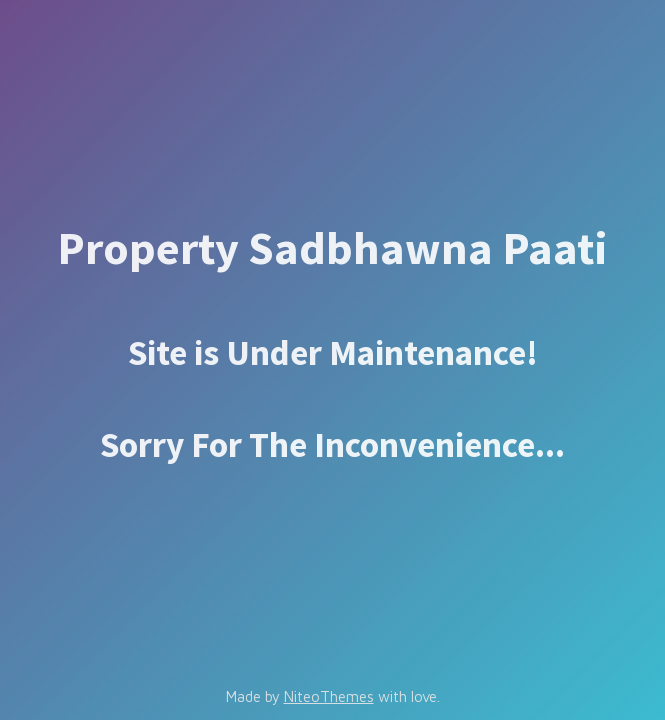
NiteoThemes (329, 696)
